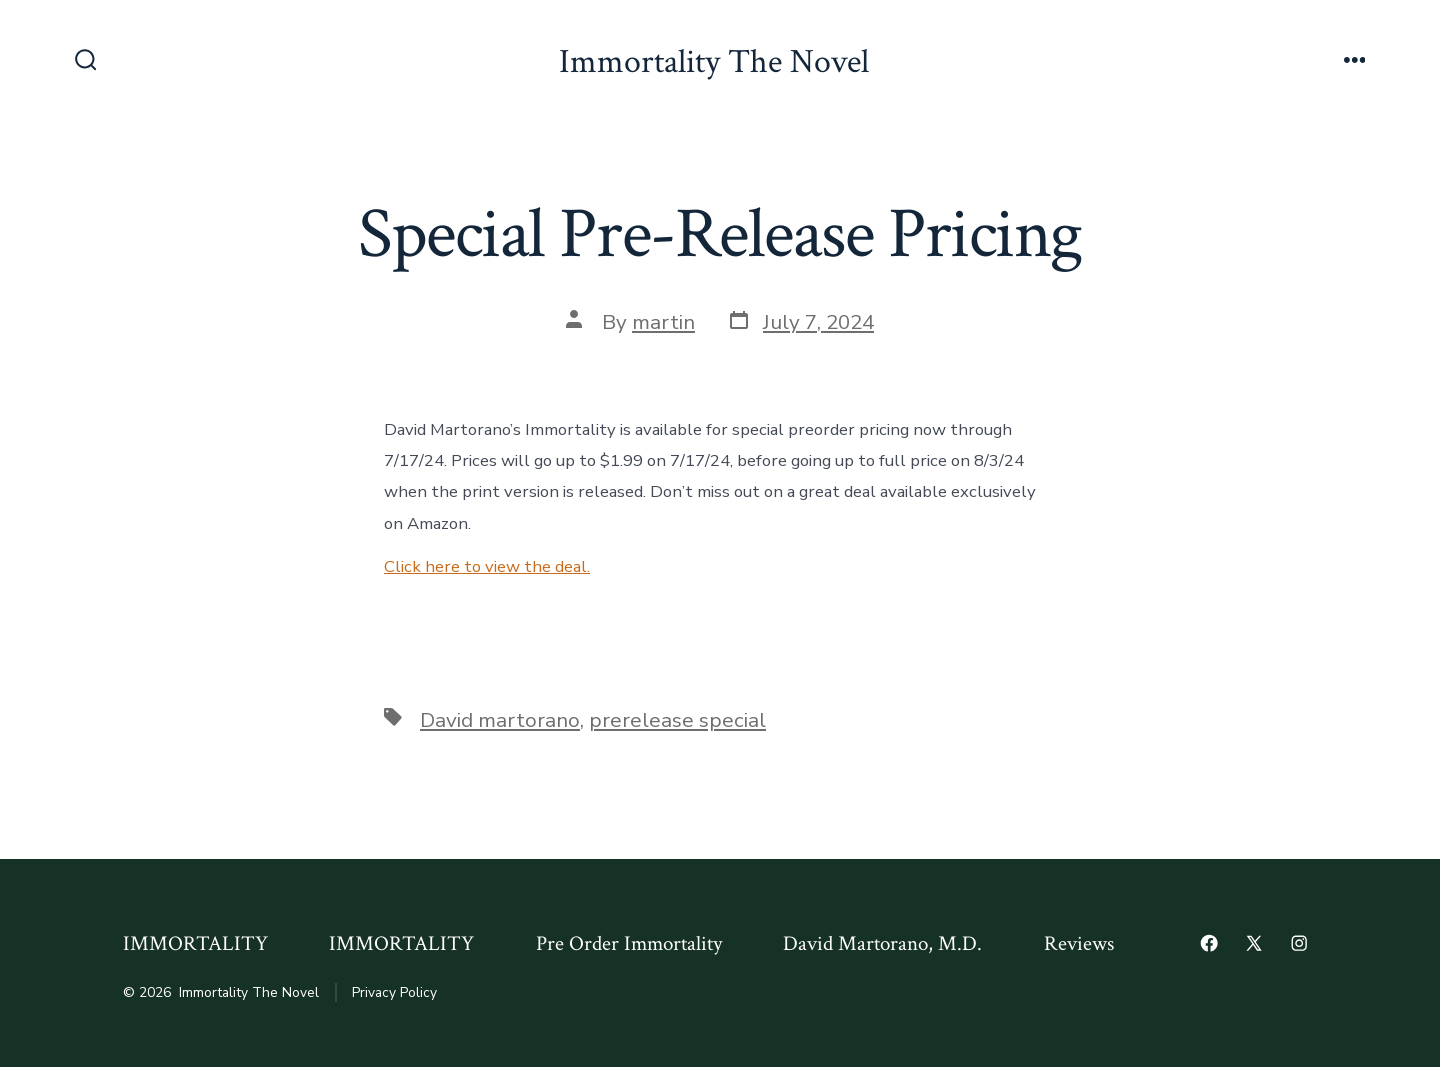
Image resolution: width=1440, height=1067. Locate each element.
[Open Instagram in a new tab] (1299, 943)
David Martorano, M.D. (882, 943)
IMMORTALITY (195, 943)
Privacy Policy (394, 992)
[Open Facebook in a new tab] (1209, 943)
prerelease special (677, 720)
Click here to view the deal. (487, 566)
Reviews (1079, 943)
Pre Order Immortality (629, 943)
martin (663, 322)
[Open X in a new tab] (1254, 943)
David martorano (500, 720)
